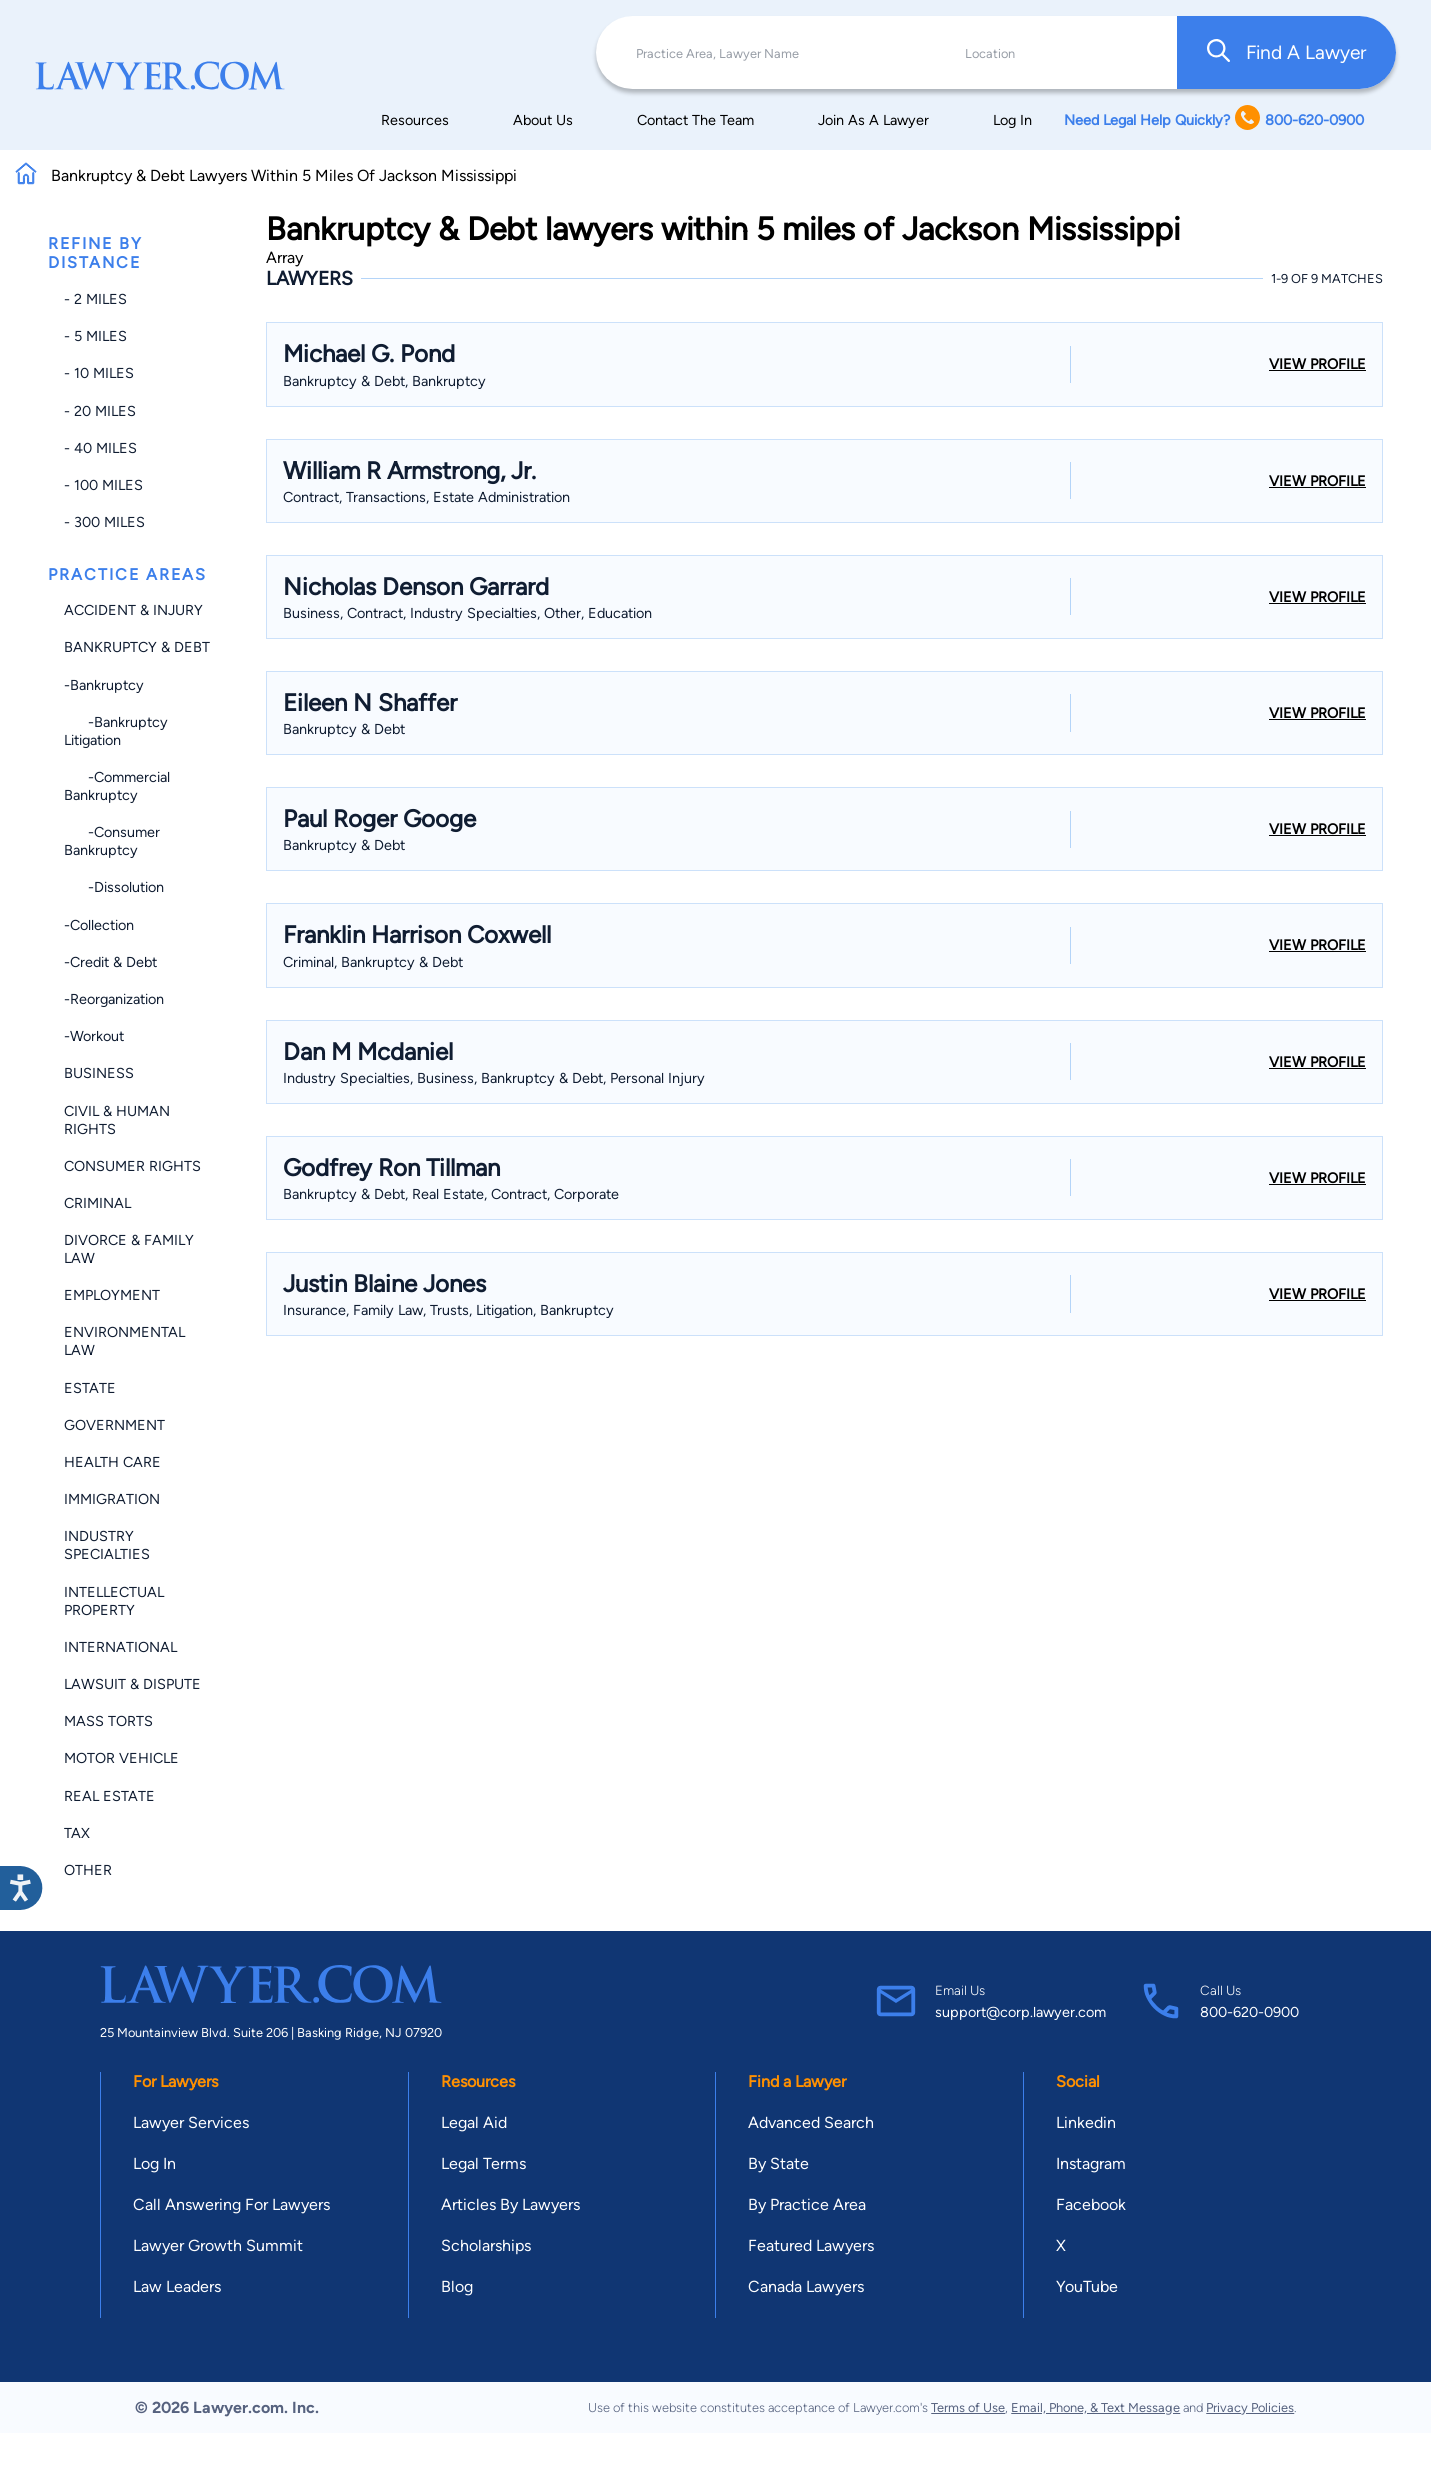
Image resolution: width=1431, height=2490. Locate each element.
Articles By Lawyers (510, 2204)
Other (88, 1870)
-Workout (94, 1036)
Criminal (97, 1203)
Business (99, 1073)
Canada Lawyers (806, 2286)
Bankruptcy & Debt (137, 647)
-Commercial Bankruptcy (117, 786)
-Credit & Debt (110, 962)
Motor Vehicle (121, 1758)
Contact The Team (695, 120)
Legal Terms (483, 2163)
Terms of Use (968, 2407)
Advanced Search (811, 2122)
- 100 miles (103, 485)
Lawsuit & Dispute (132, 1684)
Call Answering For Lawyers (231, 2204)
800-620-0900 (1249, 2012)
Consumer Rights (132, 1166)
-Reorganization (114, 999)
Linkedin (1086, 2122)
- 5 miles (95, 336)
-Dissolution (114, 887)
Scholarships (486, 2245)
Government (114, 1425)
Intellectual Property (114, 1601)
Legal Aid (474, 2122)
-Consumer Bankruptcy (112, 841)
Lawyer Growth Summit (218, 2245)
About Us (543, 120)
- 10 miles (99, 373)
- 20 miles (100, 411)
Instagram (1091, 2163)
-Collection (99, 925)
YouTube (1087, 2286)
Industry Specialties (107, 1545)
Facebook (1091, 2204)
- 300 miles (104, 522)
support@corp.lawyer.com (1020, 2012)
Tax (77, 1833)
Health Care (112, 1462)
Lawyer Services (191, 2122)
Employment (112, 1295)
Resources (415, 120)
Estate (90, 1388)
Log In (1012, 120)
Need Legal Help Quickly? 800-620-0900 (1214, 119)
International (120, 1647)
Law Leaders (177, 2286)
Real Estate (109, 1796)
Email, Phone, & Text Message (1095, 2407)
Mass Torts (108, 1721)
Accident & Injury (133, 610)
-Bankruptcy (104, 685)
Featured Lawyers (811, 2245)
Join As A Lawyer (873, 120)
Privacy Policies (1250, 2407)
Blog (457, 2286)
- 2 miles (95, 299)
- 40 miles (100, 448)
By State (778, 2163)
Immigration (112, 1499)
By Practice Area (807, 2204)
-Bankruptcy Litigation (116, 731)
